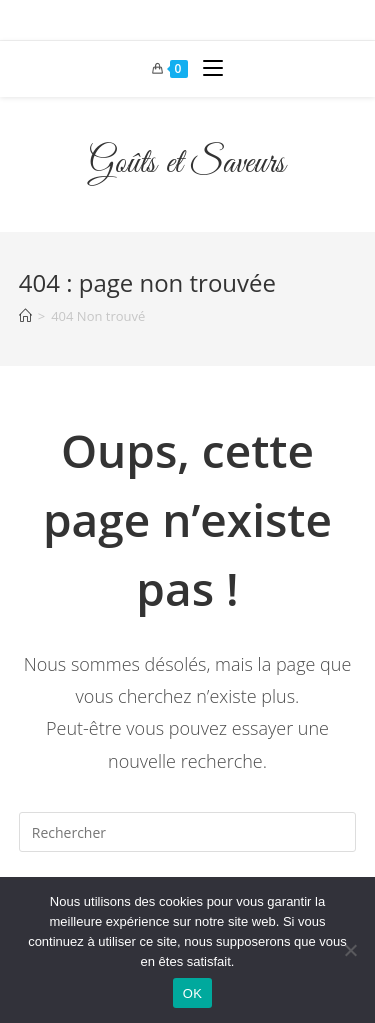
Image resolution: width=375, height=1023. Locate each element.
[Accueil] (25, 316)
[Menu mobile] (205, 69)
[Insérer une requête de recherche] (188, 832)
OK (192, 993)
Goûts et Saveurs (187, 164)
